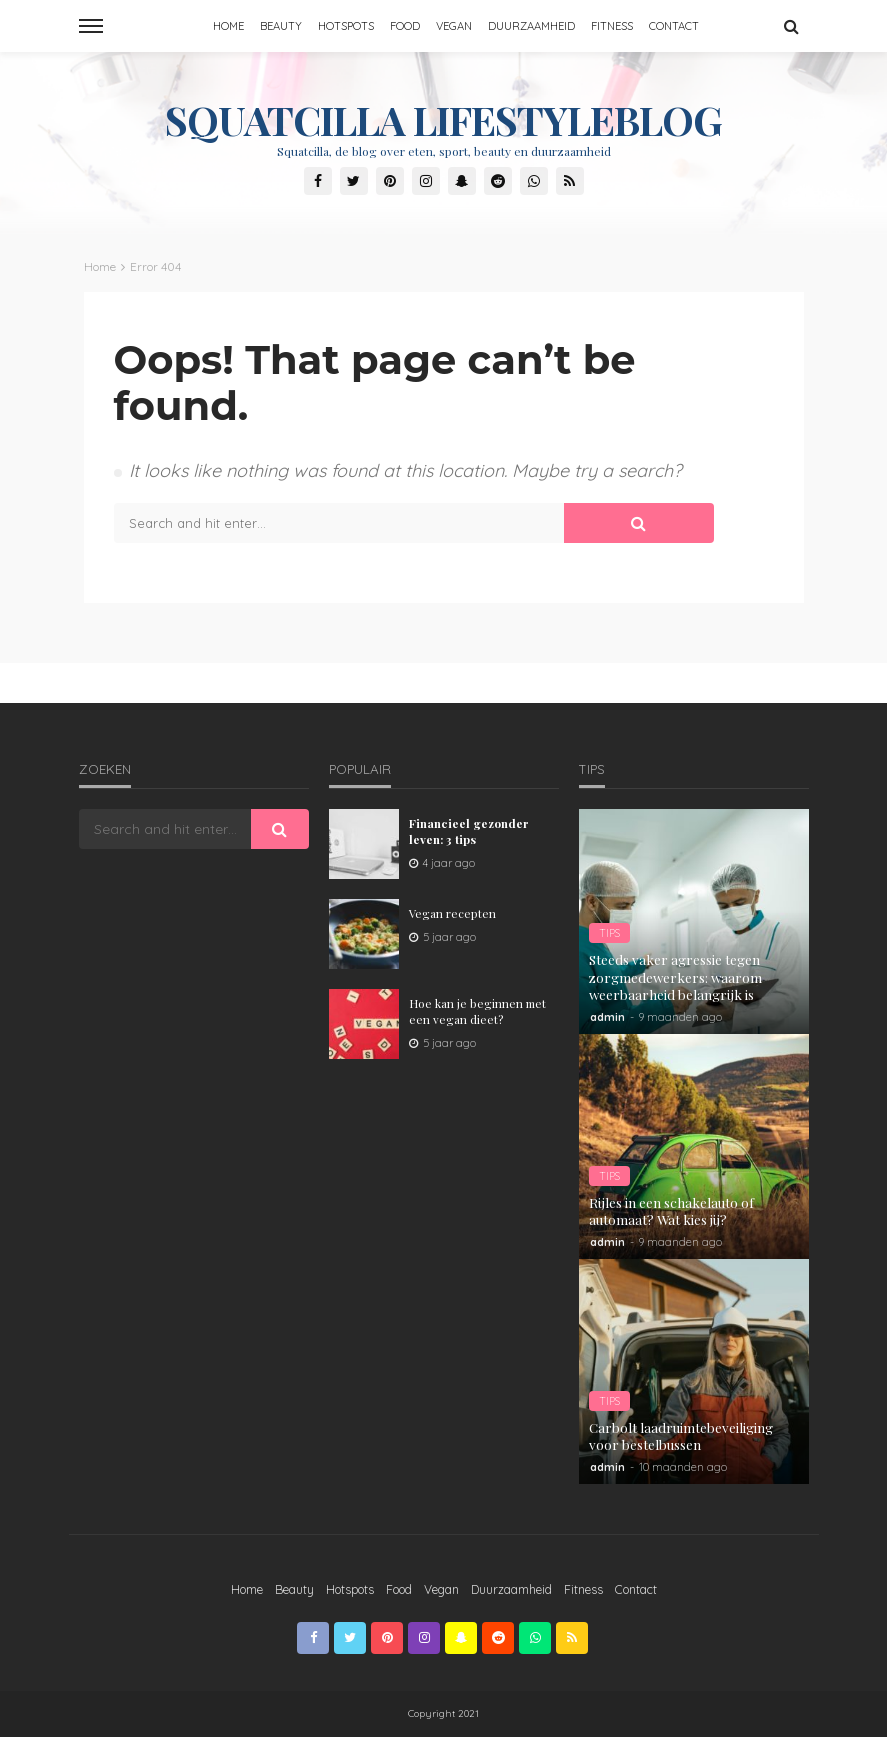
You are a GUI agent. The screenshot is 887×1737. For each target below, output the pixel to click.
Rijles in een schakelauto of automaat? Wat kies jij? (671, 1211)
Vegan (454, 26)
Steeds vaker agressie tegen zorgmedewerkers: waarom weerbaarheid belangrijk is (675, 977)
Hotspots (346, 26)
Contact (674, 26)
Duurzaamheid (531, 26)
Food (405, 26)
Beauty (281, 26)
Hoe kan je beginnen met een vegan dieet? (477, 1011)
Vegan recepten (452, 913)
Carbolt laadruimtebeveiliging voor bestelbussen (681, 1436)
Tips (609, 933)
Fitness (612, 26)
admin (607, 1017)
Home (228, 26)
